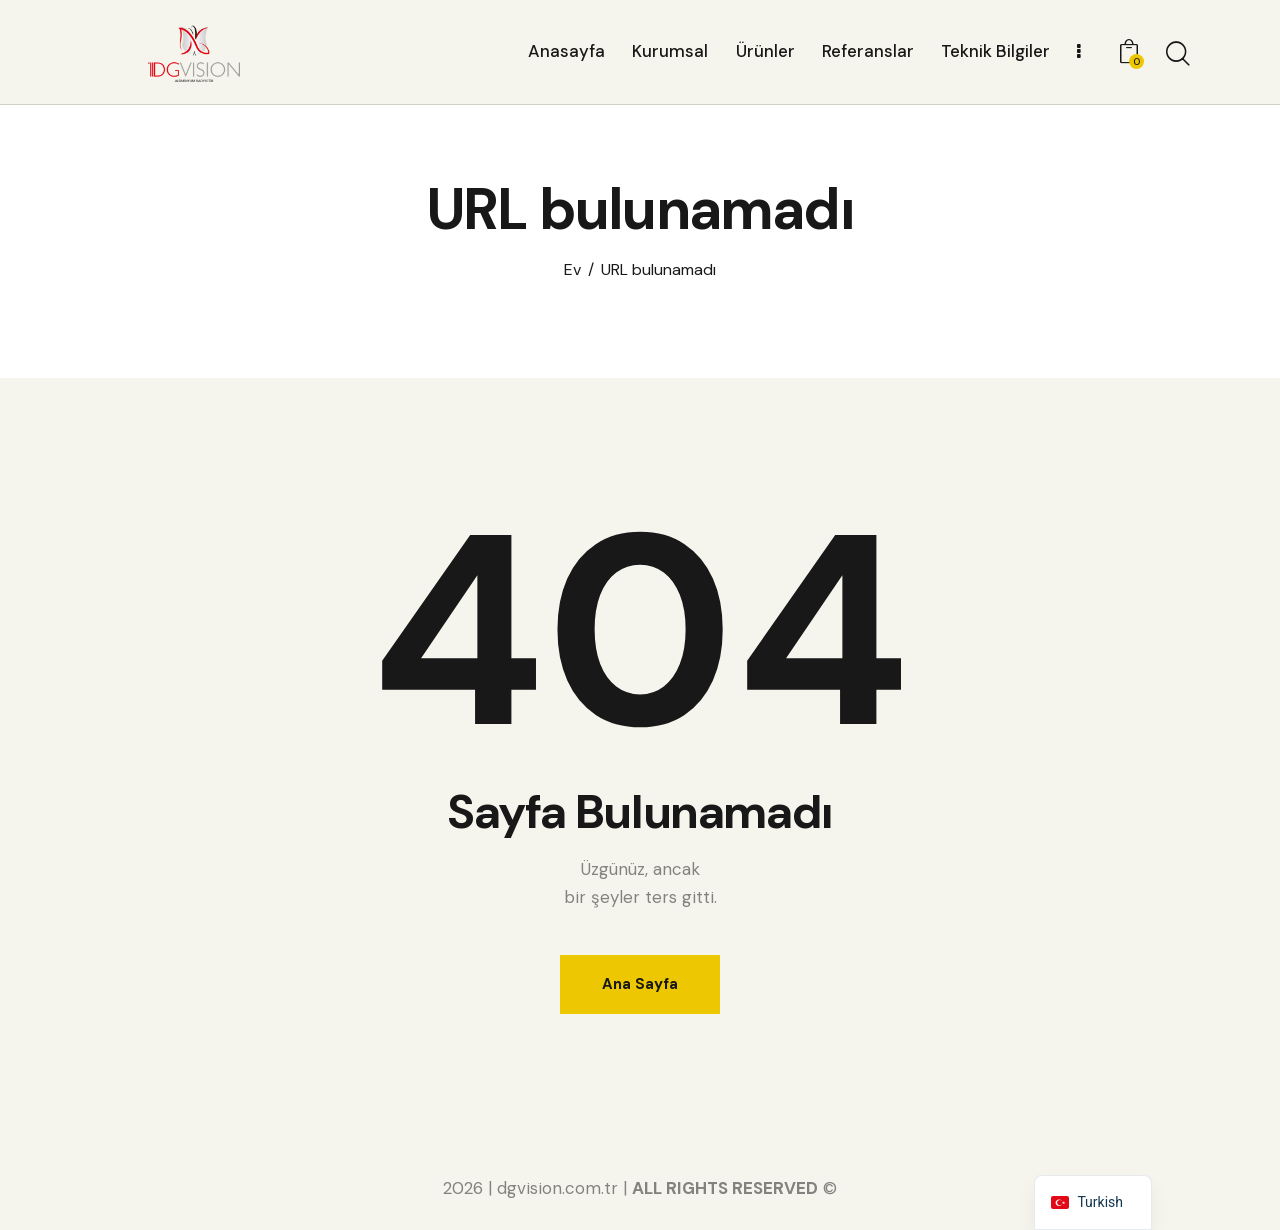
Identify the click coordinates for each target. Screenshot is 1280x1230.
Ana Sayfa (640, 984)
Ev (572, 270)
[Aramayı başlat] (1178, 55)
